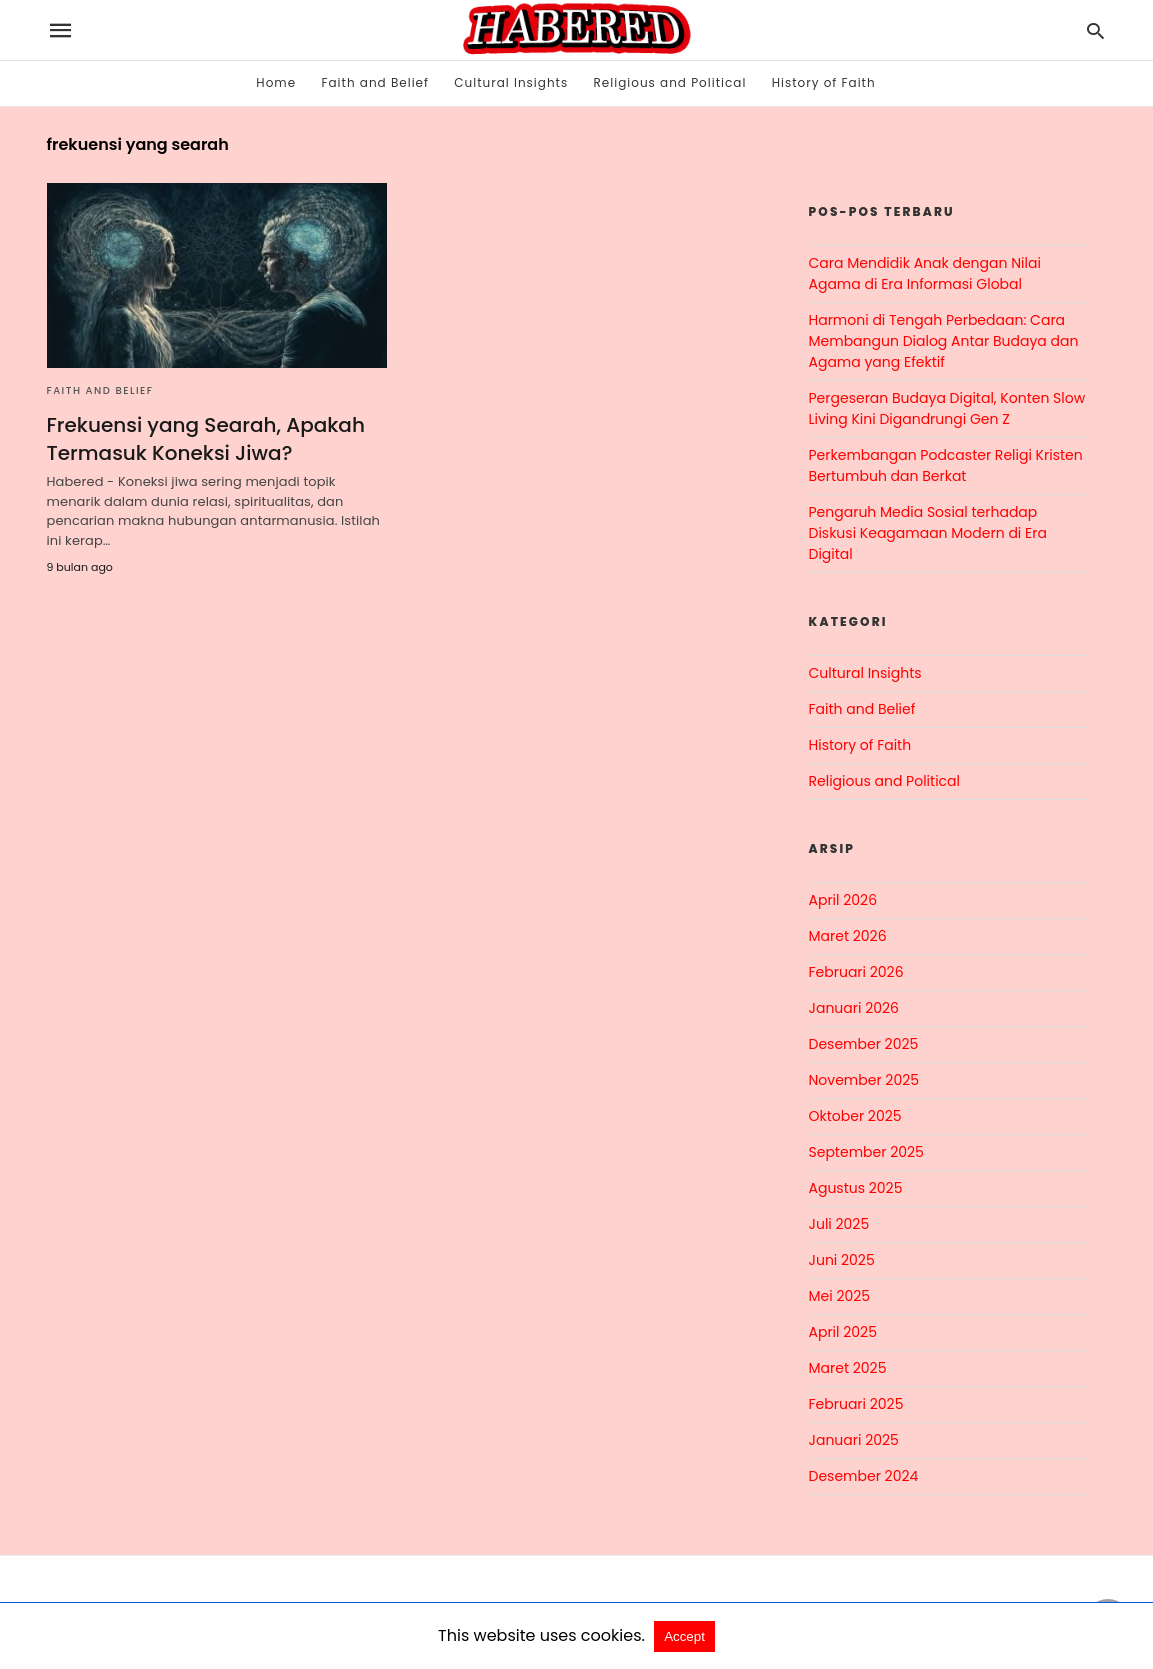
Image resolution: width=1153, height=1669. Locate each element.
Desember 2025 (864, 1044)
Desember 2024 (864, 1476)
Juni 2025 (842, 1260)
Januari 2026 (854, 1008)
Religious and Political (670, 82)
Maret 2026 (848, 936)
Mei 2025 (840, 1296)
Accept (684, 1636)
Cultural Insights (511, 82)
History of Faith (824, 82)
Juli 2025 (839, 1224)
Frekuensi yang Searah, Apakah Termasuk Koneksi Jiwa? (206, 439)
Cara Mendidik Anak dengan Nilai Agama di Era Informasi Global (925, 273)
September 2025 (866, 1152)
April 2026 (843, 900)
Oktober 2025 (855, 1116)
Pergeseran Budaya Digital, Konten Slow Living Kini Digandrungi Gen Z (947, 408)
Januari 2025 (854, 1440)
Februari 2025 (856, 1404)
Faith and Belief (375, 82)
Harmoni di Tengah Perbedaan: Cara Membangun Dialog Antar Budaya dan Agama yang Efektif (944, 341)
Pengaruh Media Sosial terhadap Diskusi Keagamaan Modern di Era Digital (928, 533)
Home (276, 82)
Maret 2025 (848, 1368)
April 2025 (843, 1332)
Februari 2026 (856, 972)
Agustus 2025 (856, 1188)
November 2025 (864, 1080)
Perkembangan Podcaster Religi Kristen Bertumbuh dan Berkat (946, 465)
